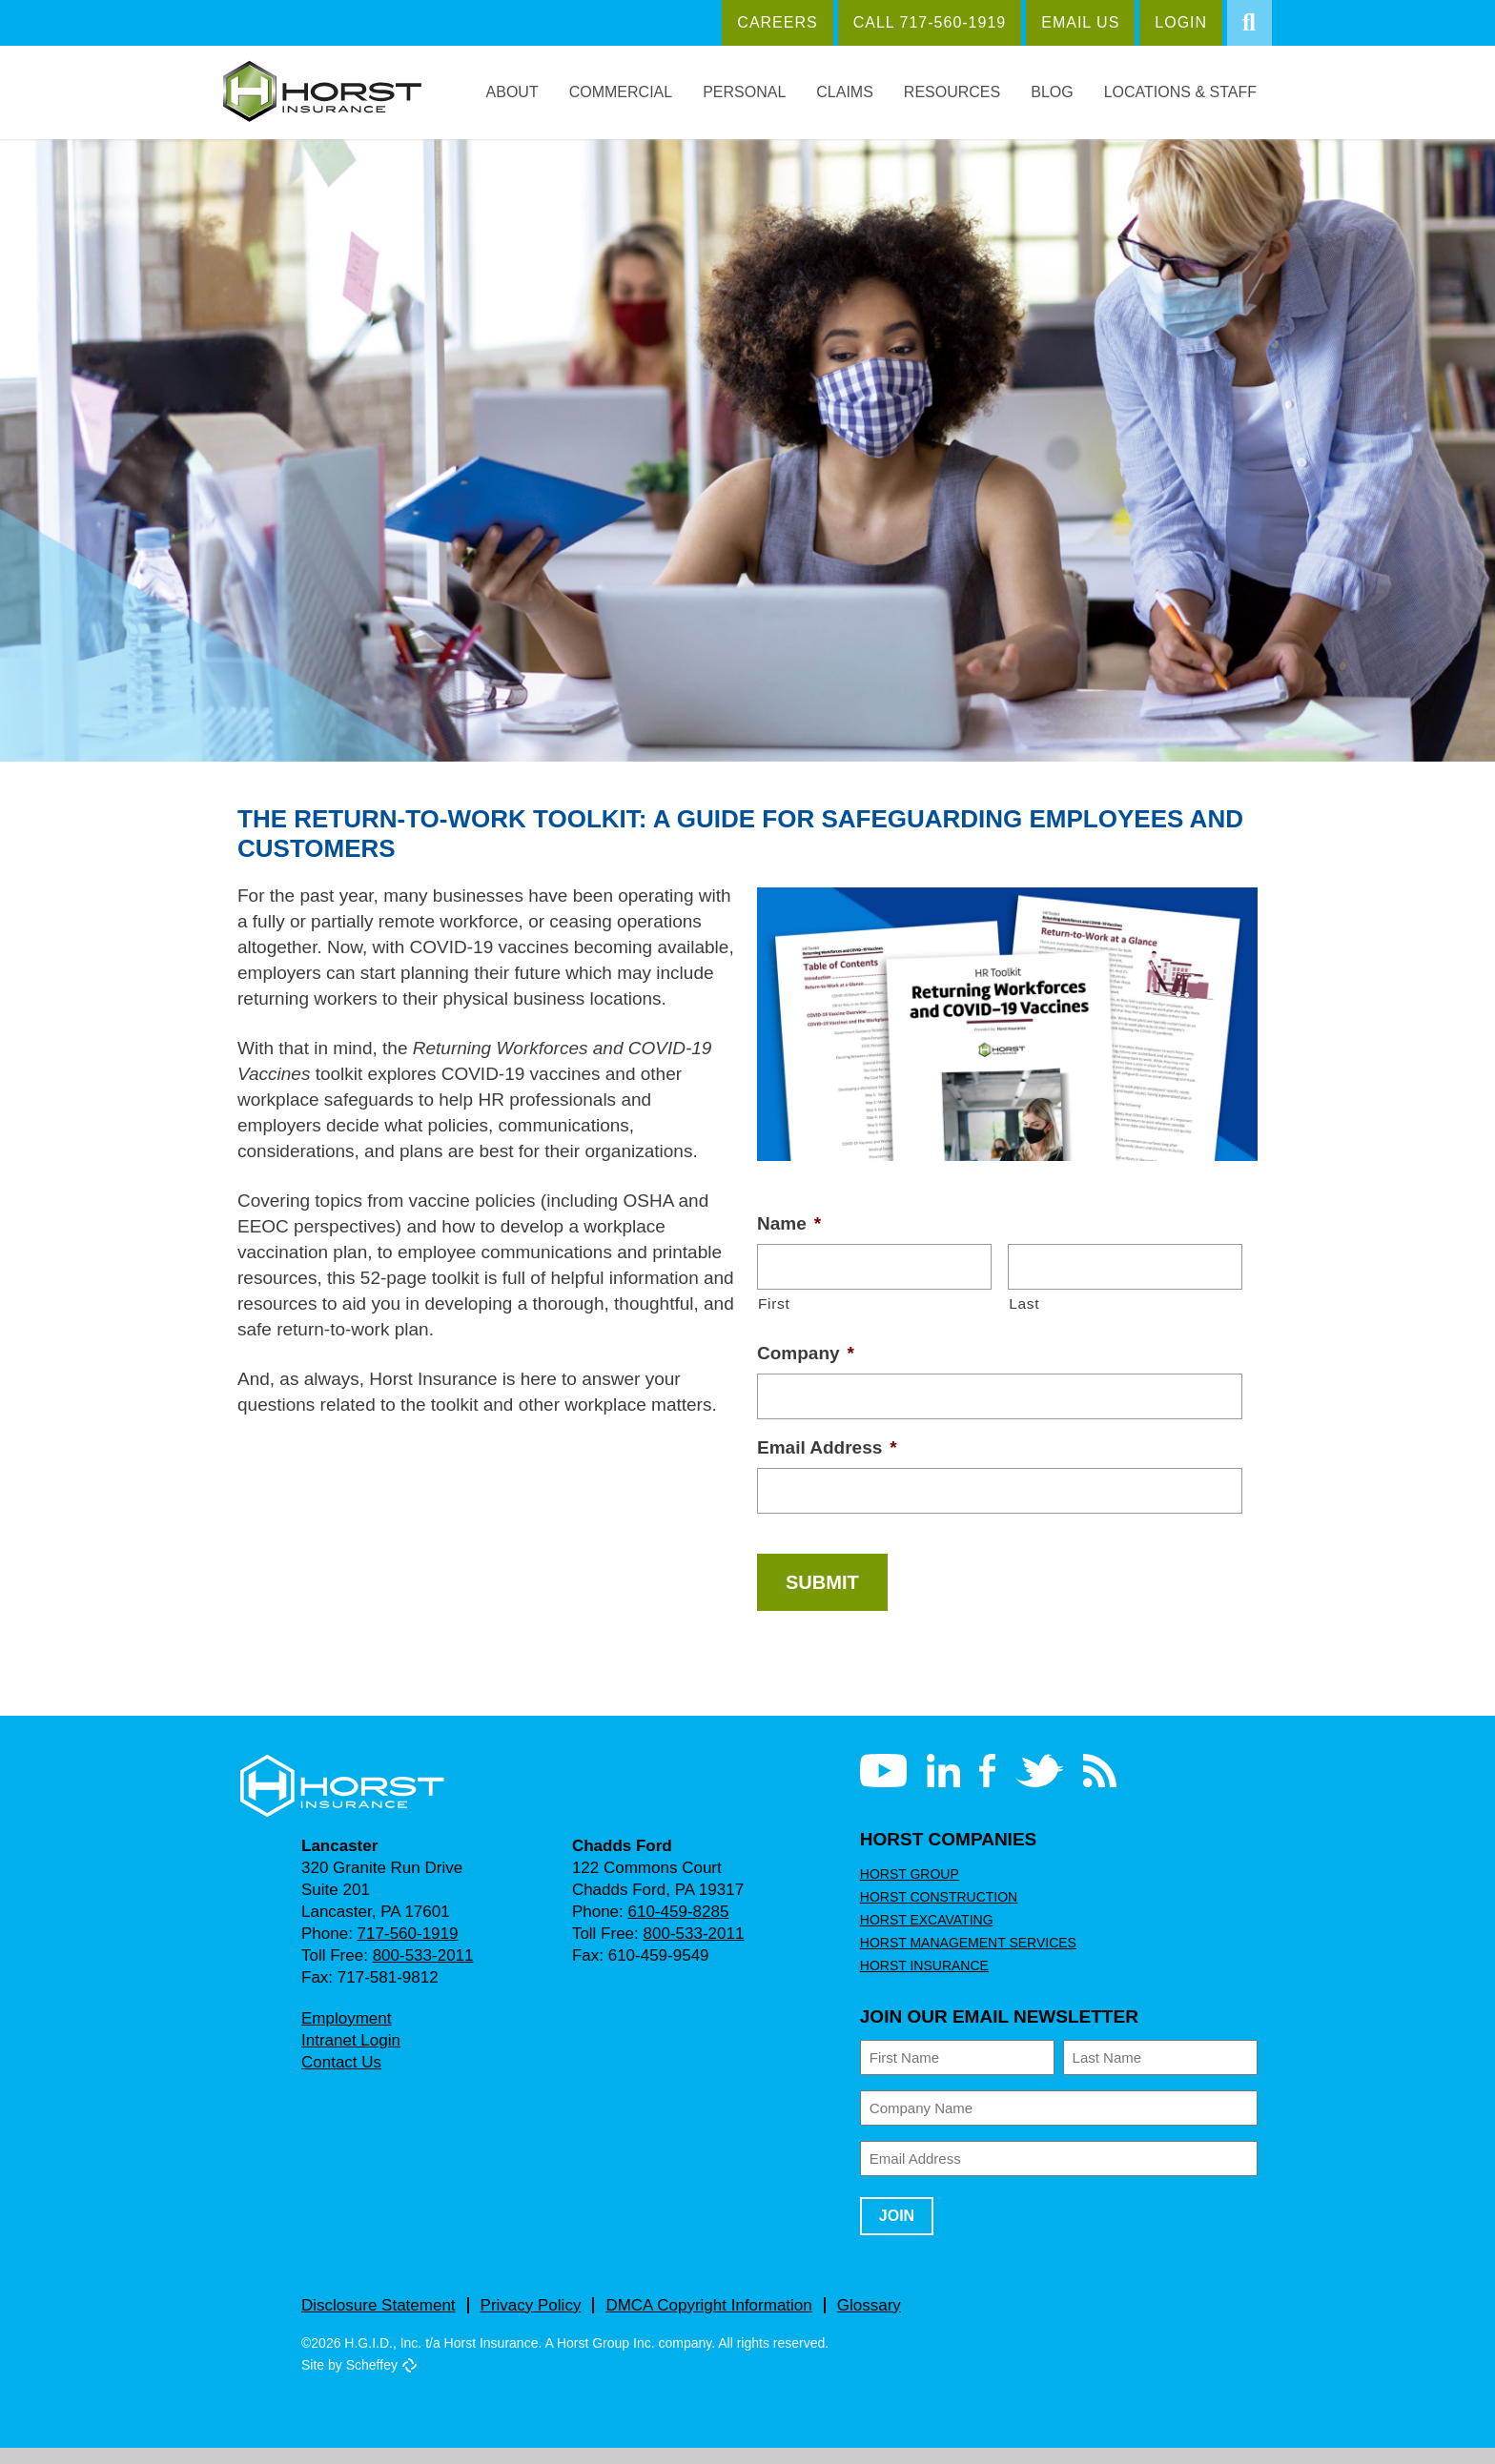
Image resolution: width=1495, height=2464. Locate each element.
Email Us (1071, 22)
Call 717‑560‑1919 (927, 22)
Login (1170, 22)
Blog (1059, 92)
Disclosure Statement (378, 2321)
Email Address (825, 1463)
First (773, 1317)
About (535, 92)
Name (790, 1237)
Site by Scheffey (350, 2381)
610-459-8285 (674, 1928)
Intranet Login (351, 2056)
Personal (763, 92)
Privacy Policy (530, 2321)
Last (1023, 1317)
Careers (785, 22)
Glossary (877, 2321)
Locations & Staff (1184, 92)
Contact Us (341, 2078)
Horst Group (906, 1890)
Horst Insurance (921, 1981)
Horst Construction (935, 1913)
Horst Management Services (961, 1958)
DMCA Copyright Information (712, 2321)
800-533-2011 (420, 1972)
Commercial (642, 92)
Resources (964, 92)
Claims (861, 92)
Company (805, 1367)
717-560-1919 (403, 1950)
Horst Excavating (923, 1935)
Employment (346, 2034)
